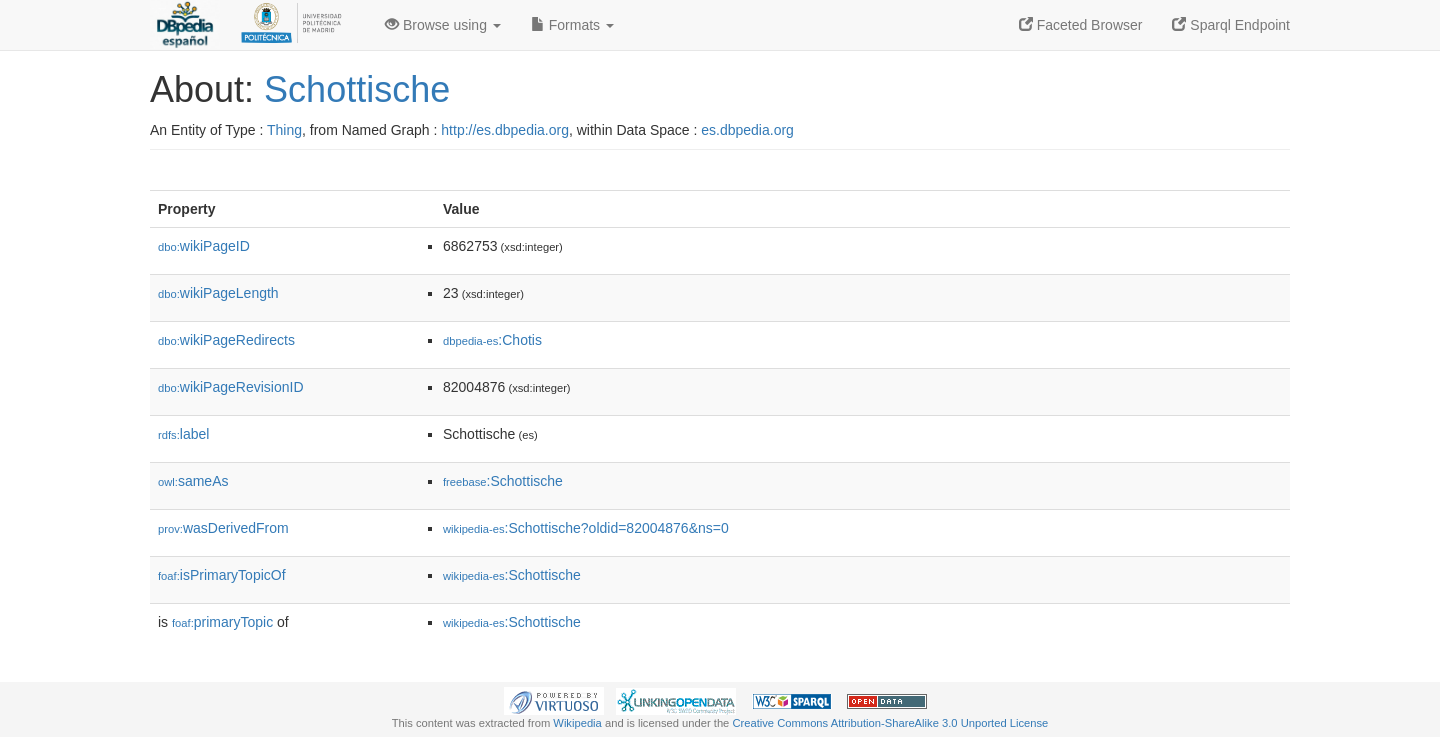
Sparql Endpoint (1231, 25)
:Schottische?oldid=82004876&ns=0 (586, 528)
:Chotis (492, 340)
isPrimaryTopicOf (222, 575)
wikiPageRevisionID (231, 387)
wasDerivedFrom (223, 528)
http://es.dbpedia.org (505, 130)
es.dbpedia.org (747, 130)
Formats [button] (572, 25)
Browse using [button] (443, 25)
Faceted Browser (1081, 25)
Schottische (357, 89)
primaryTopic (222, 622)
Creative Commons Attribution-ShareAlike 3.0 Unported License (890, 723)
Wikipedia (577, 723)
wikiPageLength (218, 293)
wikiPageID (204, 246)
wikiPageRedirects (226, 340)
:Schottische (503, 481)
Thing (284, 130)
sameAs (193, 481)
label (183, 434)
